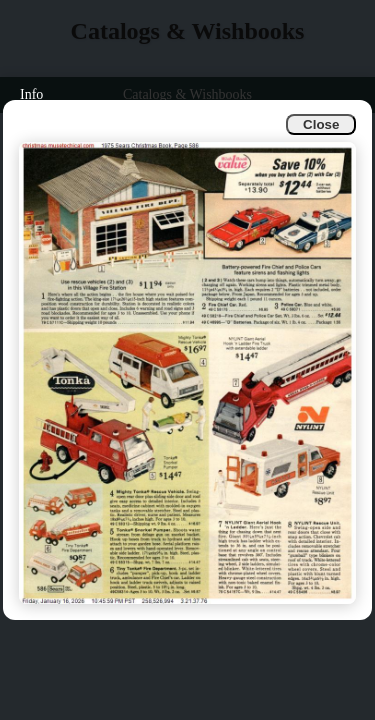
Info (31, 94)
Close (321, 124)
